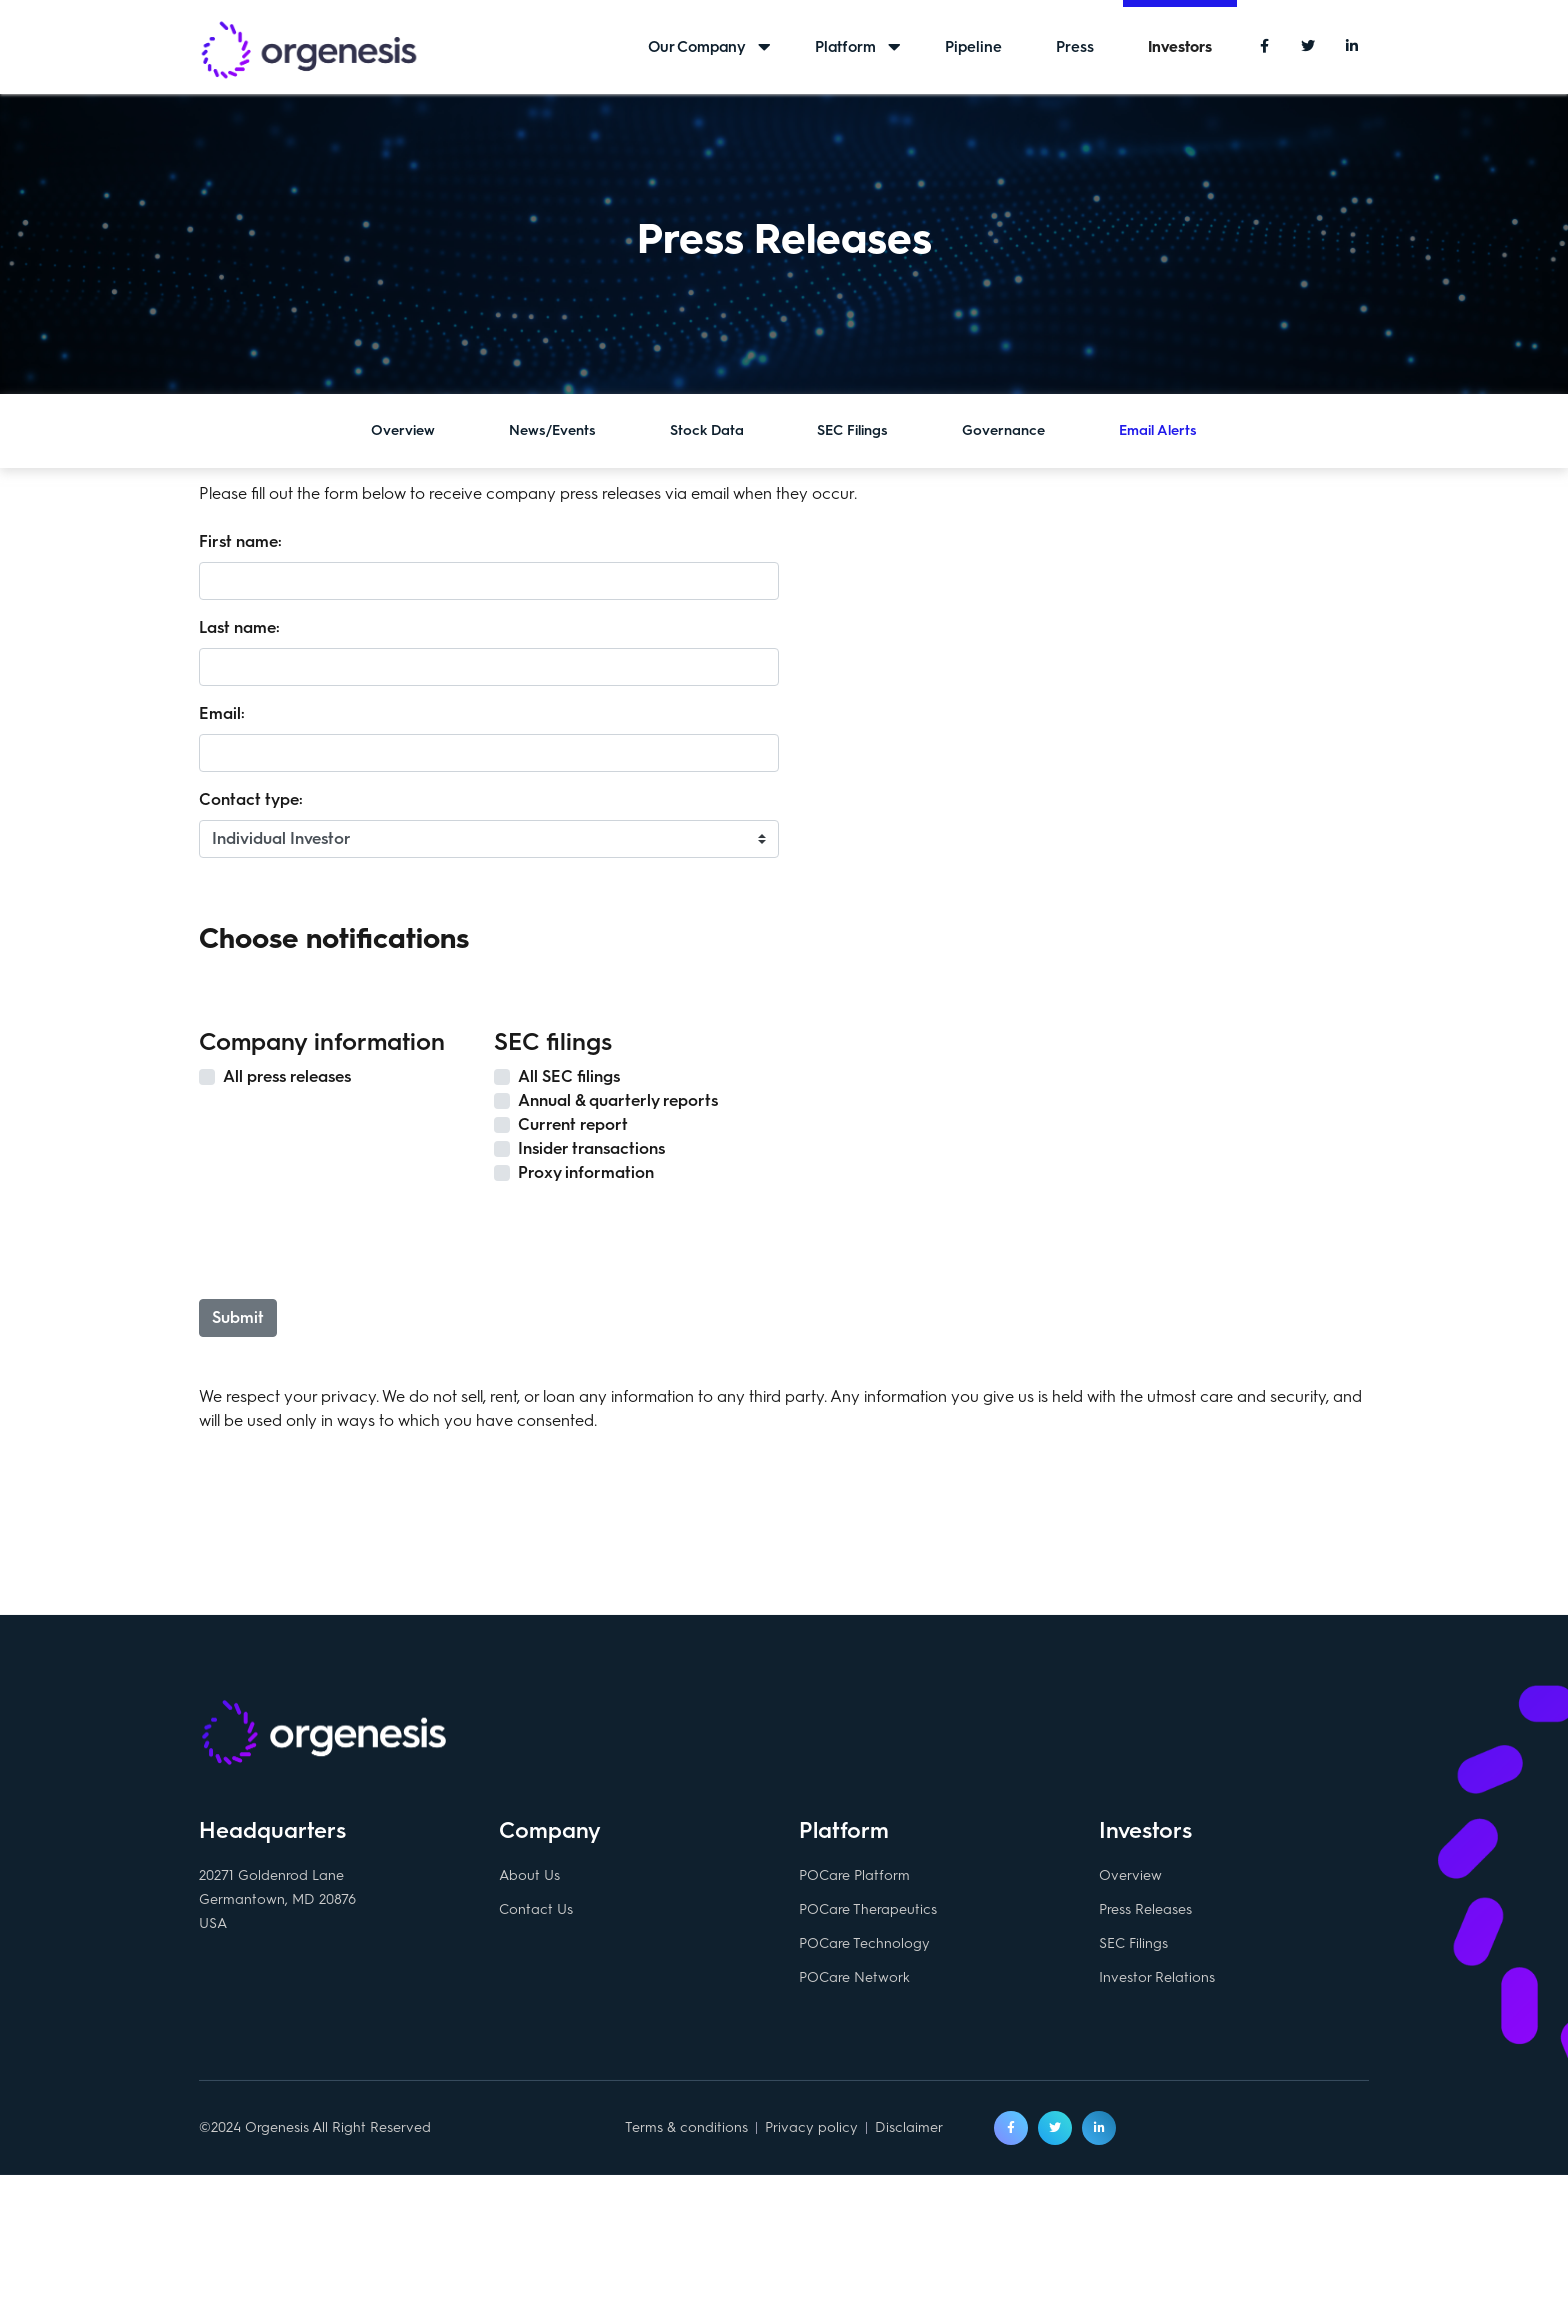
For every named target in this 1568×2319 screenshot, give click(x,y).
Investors (1180, 47)
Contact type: (251, 799)
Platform (845, 47)
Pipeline (973, 47)
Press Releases (1145, 1913)
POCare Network (854, 1981)
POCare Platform (854, 1879)
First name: (240, 541)
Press (1075, 47)
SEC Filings (852, 430)
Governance (1003, 430)
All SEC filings (569, 1076)
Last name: (239, 627)
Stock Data (707, 430)
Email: (222, 713)
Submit (238, 1317)
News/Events (552, 430)
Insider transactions (591, 1148)
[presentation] (354, 1240)
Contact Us (536, 1913)
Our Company (697, 47)
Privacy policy (811, 2132)
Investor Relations (1157, 1981)
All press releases (287, 1076)
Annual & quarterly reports (618, 1100)
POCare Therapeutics (868, 1913)
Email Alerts (1158, 430)
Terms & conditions (686, 2132)
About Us (529, 1879)
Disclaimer (909, 2132)
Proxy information (586, 1172)
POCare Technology (864, 1947)
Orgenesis (309, 52)
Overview (403, 430)
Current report (573, 1124)
